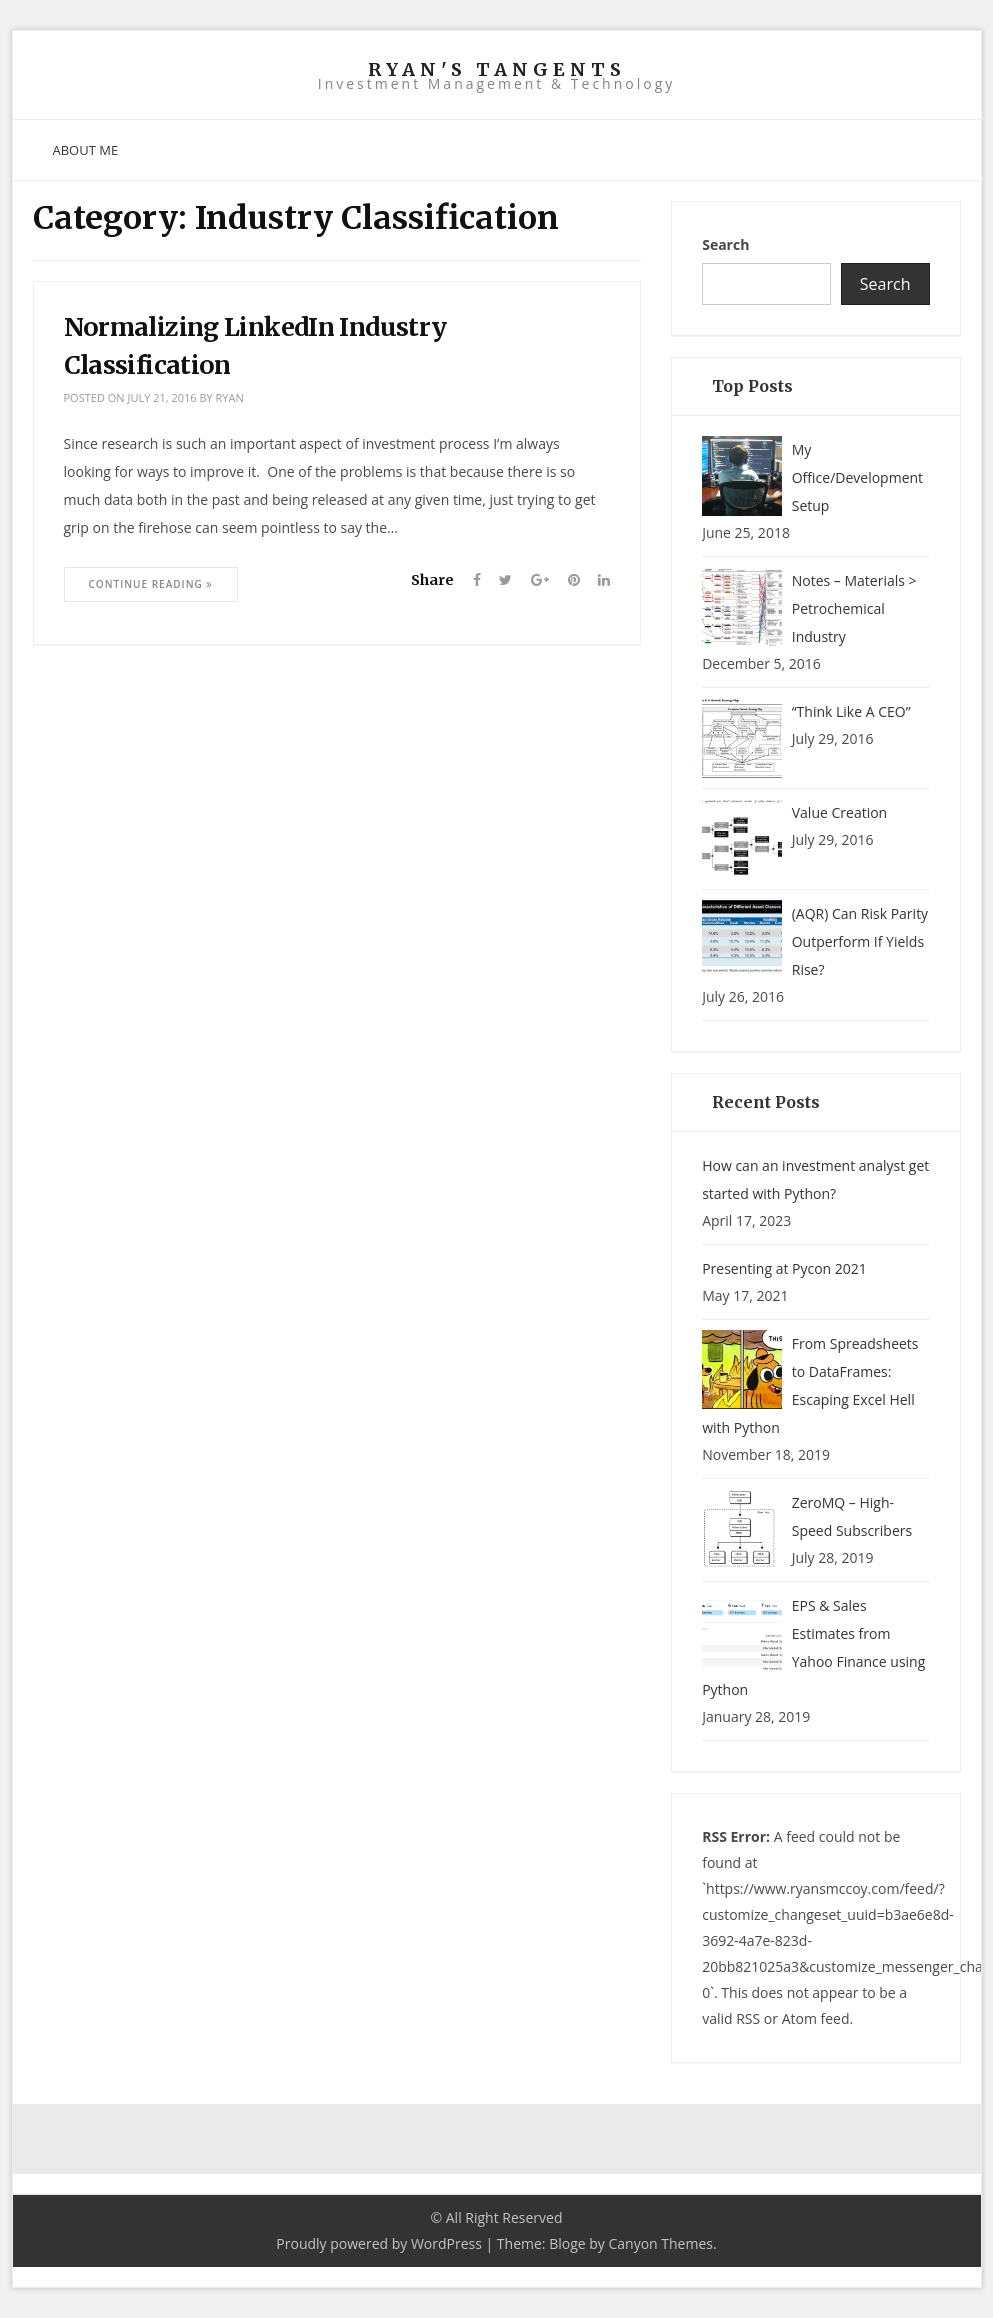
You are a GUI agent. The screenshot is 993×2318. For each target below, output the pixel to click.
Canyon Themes (660, 2243)
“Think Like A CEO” (851, 711)
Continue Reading (151, 584)
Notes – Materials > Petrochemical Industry (854, 608)
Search (725, 244)
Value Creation (839, 812)
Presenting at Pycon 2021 (784, 1268)
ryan (230, 397)
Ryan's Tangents (497, 70)
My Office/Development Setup (857, 477)
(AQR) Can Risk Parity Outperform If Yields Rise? (860, 941)
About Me (86, 150)
